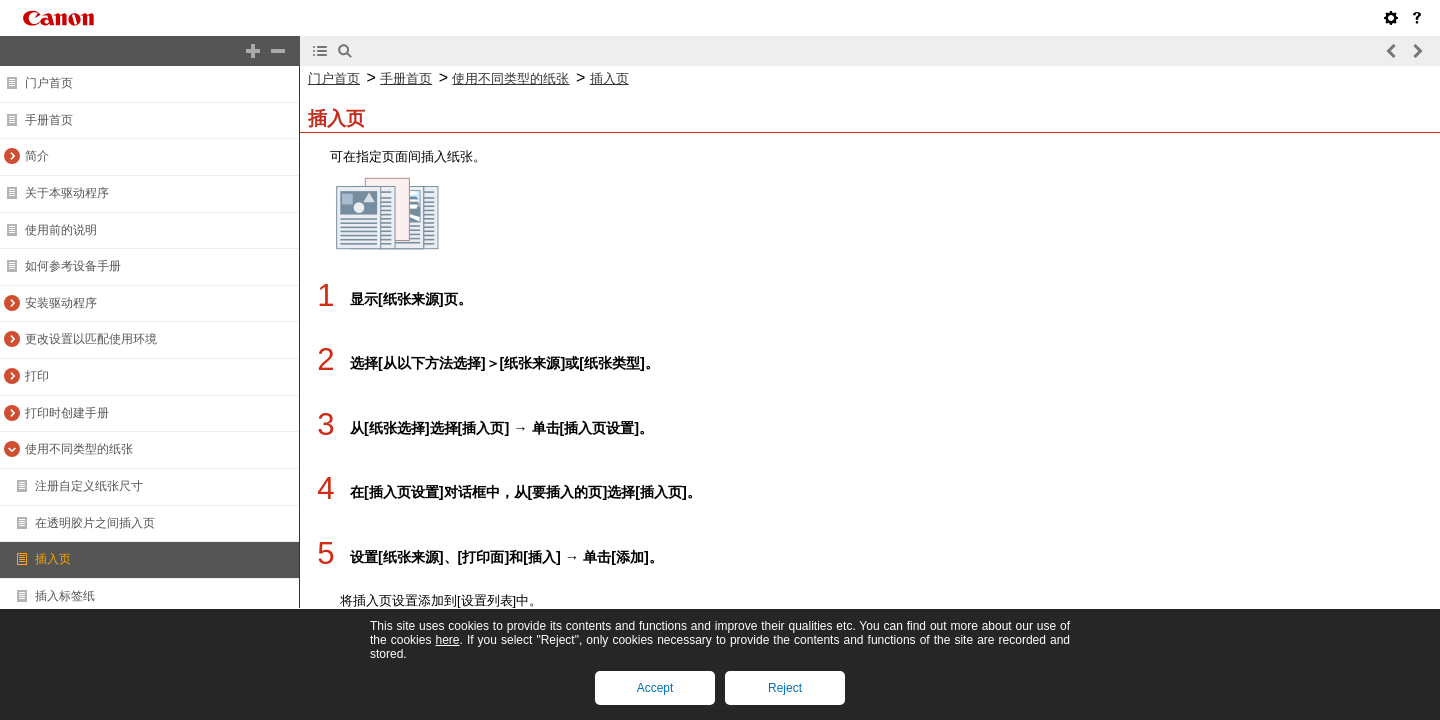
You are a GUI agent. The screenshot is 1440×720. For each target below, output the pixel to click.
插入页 (53, 559)
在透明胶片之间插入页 (95, 523)
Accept (655, 688)
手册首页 (49, 120)
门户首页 (49, 83)
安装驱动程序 (61, 303)
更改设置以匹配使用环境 (91, 339)
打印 (37, 376)
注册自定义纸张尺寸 (89, 486)
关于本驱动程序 (67, 193)
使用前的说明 (61, 230)
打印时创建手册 (67, 413)
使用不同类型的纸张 (79, 449)
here (447, 640)
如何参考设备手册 (73, 266)
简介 (37, 156)
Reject (785, 688)
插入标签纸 (65, 596)
